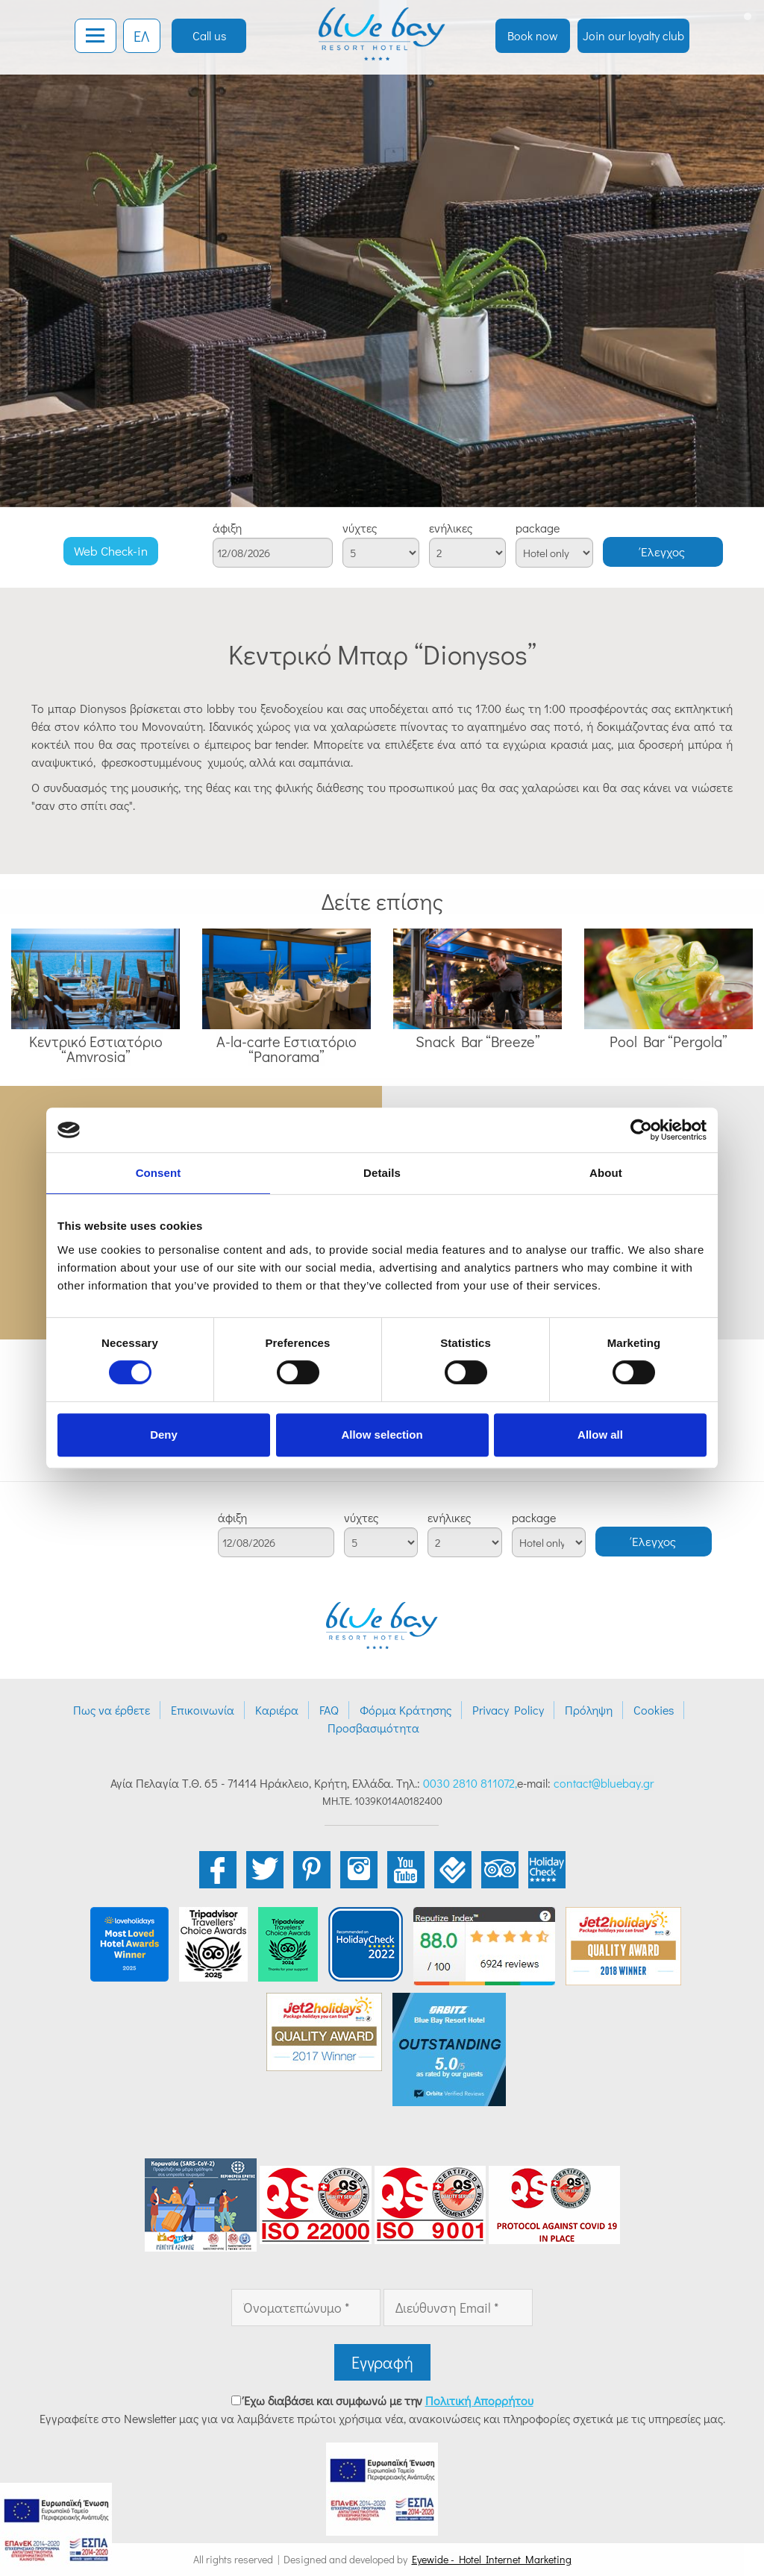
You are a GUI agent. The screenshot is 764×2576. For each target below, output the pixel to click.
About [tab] (605, 1172)
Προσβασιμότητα (373, 1727)
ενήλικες (450, 528)
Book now (532, 35)
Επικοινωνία (202, 1710)
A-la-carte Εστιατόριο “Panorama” (286, 1048)
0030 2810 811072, (470, 1783)
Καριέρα (276, 1710)
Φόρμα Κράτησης (405, 1710)
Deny (164, 1434)
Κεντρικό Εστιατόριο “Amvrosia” (96, 1048)
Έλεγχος (663, 551)
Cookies (653, 1710)
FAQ (329, 1710)
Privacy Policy (508, 1710)
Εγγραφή (382, 2362)
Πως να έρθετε (111, 1710)
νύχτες (359, 528)
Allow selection (381, 1434)
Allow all (600, 1434)
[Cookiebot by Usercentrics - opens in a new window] (641, 1130)
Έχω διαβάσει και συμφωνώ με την (388, 2400)
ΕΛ (141, 35)
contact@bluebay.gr (604, 1783)
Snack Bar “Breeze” (478, 1041)
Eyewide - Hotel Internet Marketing (492, 2559)
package (538, 528)
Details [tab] (382, 1172)
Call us (209, 35)
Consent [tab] (158, 1172)
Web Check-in (111, 550)
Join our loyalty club (633, 35)
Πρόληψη (589, 1710)
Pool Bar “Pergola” (668, 1041)
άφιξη (227, 528)
